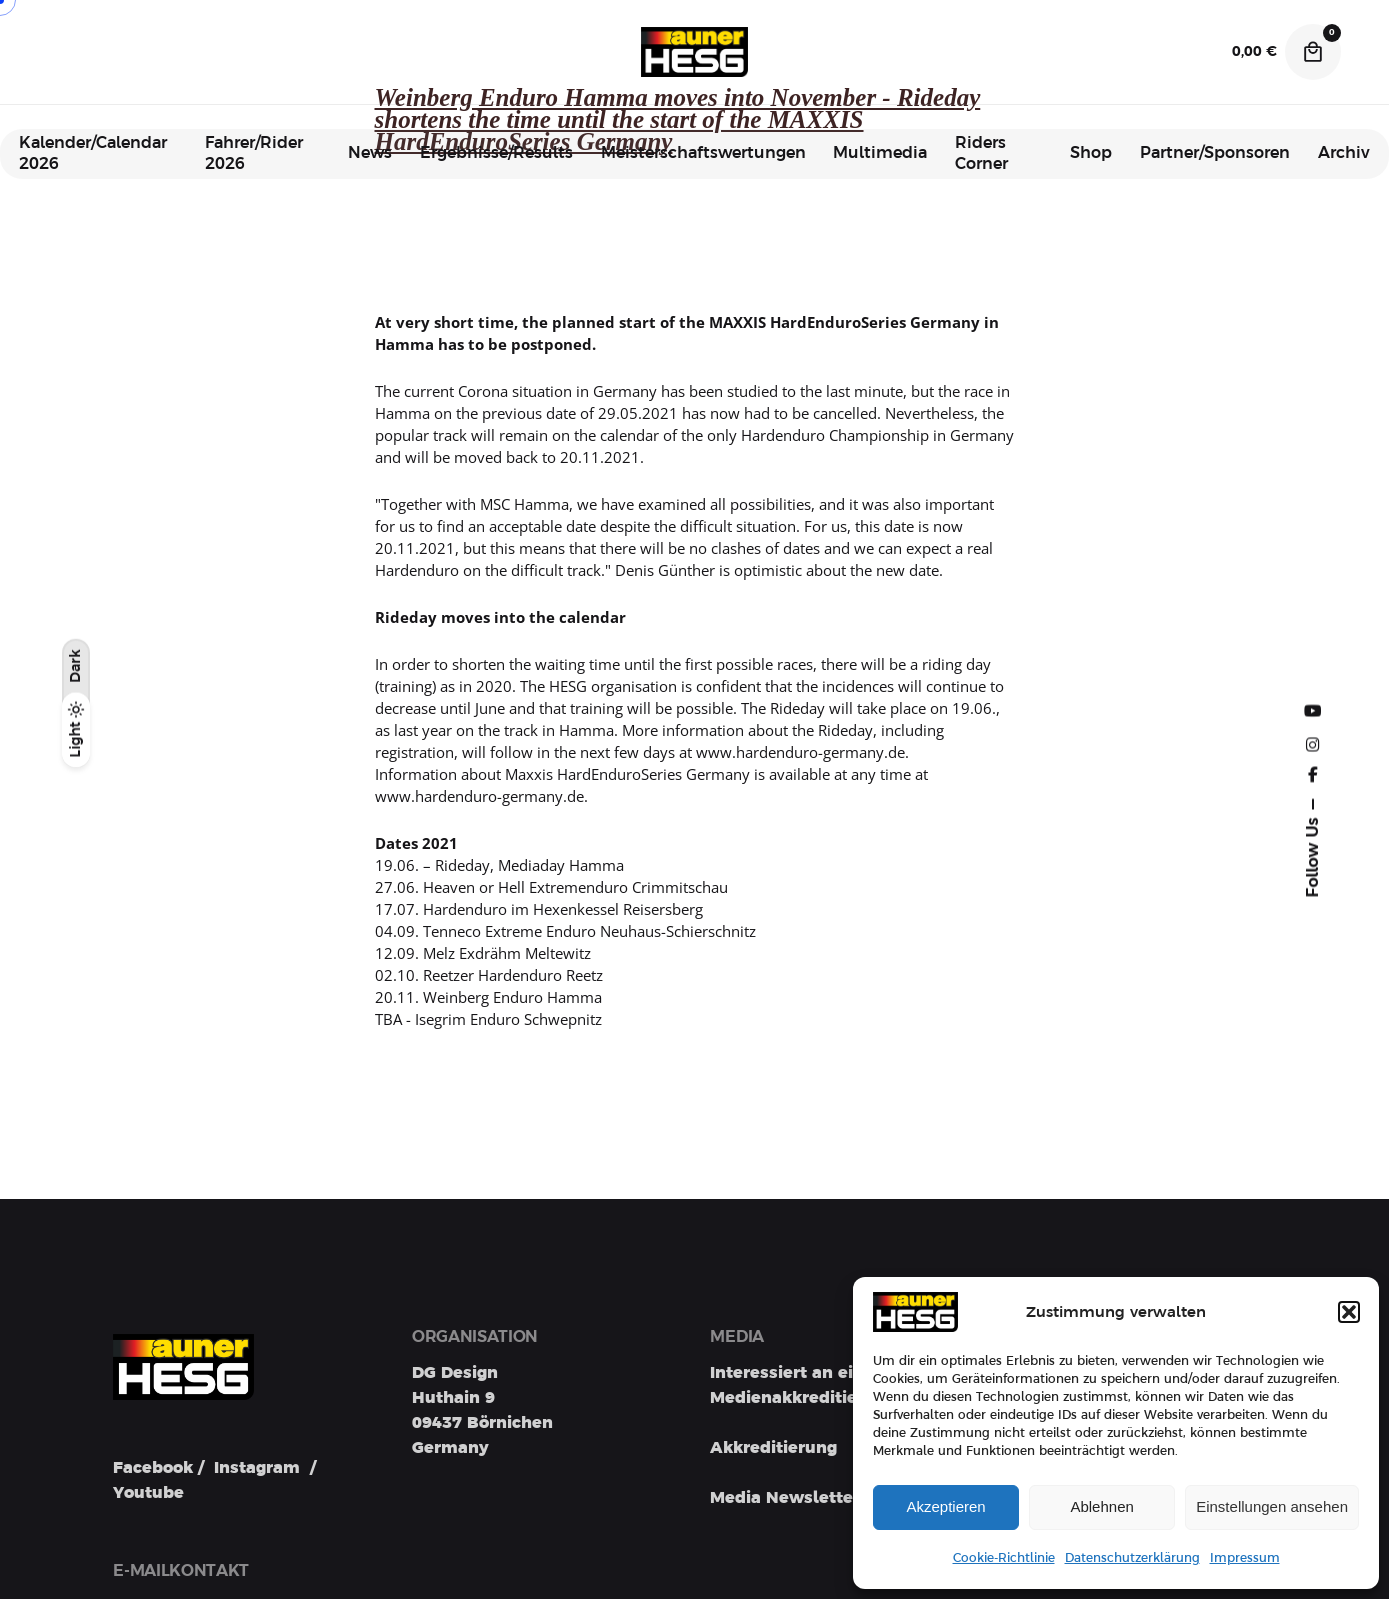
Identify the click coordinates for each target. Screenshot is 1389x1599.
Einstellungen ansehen (1272, 1506)
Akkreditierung (773, 1448)
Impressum (1245, 1558)
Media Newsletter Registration (839, 1498)
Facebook (153, 1468)
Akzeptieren (945, 1506)
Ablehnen (1101, 1506)
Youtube (148, 1493)
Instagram (257, 1468)
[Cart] (1313, 52)
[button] (1349, 1312)
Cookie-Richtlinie (1004, 1558)
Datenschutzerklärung (1132, 1558)
